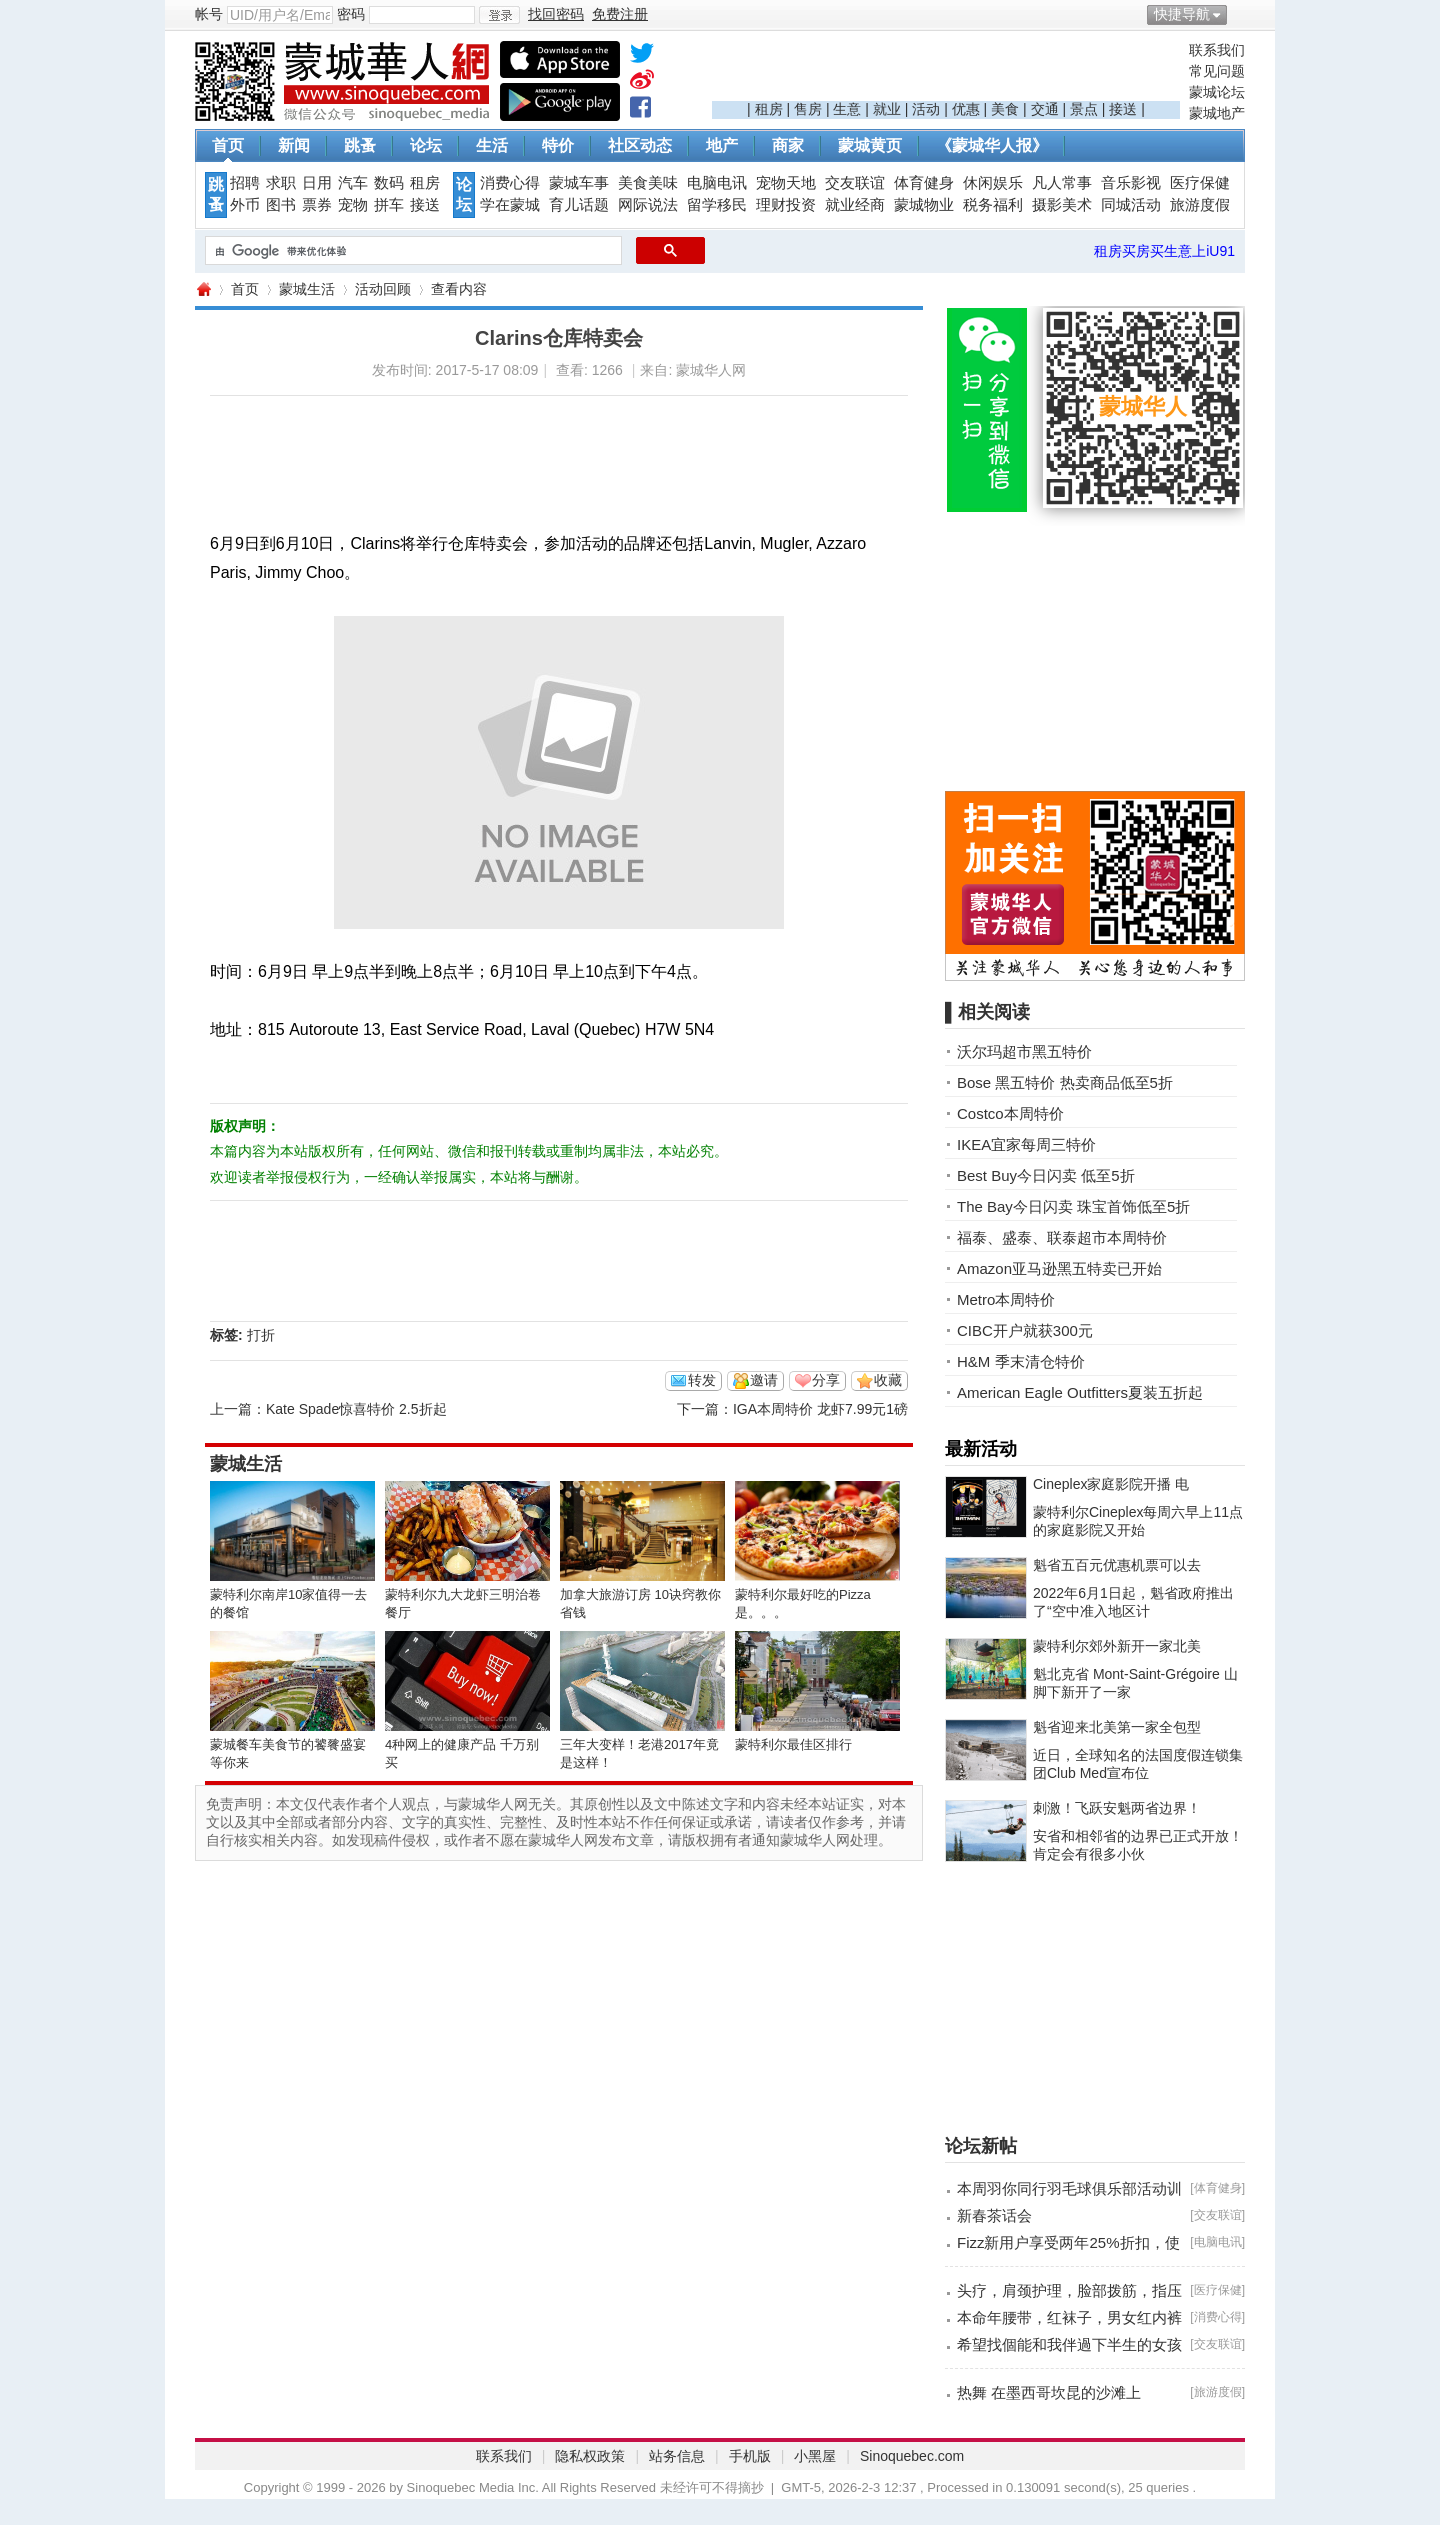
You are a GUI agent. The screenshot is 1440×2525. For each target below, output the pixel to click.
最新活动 (981, 1449)
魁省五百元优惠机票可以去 (1117, 1565)
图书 (281, 205)
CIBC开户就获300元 (1025, 1330)
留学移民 (717, 205)
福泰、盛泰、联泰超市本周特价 (1062, 1237)
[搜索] (411, 251)
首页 (228, 145)
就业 (887, 109)
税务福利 (993, 205)
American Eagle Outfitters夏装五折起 (1080, 1392)
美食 (1005, 109)
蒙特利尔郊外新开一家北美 (1117, 1646)
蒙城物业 (924, 205)
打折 (261, 1335)
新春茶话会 (994, 2215)
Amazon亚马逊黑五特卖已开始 (1059, 1268)
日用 (317, 183)
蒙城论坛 (1217, 92)
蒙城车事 (579, 183)
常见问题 (1217, 71)
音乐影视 (1131, 183)
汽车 (353, 183)
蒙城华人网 (203, 289)
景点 (1084, 109)
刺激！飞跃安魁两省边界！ (1117, 1808)
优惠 (966, 109)
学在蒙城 (510, 205)
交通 (1045, 109)
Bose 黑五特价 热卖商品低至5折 (1065, 1082)
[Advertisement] (946, 71)
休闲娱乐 (993, 183)
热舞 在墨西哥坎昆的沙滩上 (1049, 2392)
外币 (245, 205)
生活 (492, 145)
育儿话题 (579, 205)
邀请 (764, 1380)
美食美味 (648, 183)
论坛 (426, 145)
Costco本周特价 (1010, 1113)
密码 (351, 14)
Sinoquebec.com (912, 2456)
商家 (788, 145)
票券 (317, 205)
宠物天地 (786, 183)
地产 (722, 145)
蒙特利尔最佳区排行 (793, 1744)
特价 (558, 145)
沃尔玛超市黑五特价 (1024, 1051)
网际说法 (648, 205)
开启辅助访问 (1240, 14)
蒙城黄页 (870, 145)
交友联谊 (855, 183)
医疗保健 (1200, 183)
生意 (847, 109)
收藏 (888, 1380)
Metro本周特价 (1006, 1299)
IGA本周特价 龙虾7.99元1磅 (820, 1409)
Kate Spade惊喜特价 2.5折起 (356, 1409)
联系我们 (1217, 50)
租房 (769, 109)
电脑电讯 (717, 183)
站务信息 (677, 2456)
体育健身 (924, 183)
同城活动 (1131, 205)
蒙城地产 (1217, 113)
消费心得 (510, 183)
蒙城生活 (307, 289)
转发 (702, 1380)
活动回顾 (383, 289)
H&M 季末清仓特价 (1021, 1361)
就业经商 (855, 205)
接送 (1123, 109)
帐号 (209, 14)
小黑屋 (815, 2456)
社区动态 (640, 145)
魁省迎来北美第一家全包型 (1117, 1727)
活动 (926, 109)
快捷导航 (1182, 14)
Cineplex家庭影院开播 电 (1111, 1484)
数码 (389, 183)
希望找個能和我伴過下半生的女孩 (1069, 2344)
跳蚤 (360, 145)
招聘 (245, 183)
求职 (281, 183)
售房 (808, 109)
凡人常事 (1062, 183)
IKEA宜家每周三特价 (1026, 1144)
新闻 (294, 145)
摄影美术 (1062, 205)
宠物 (353, 205)
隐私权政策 (590, 2456)
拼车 (389, 205)
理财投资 (786, 205)
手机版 (750, 2456)
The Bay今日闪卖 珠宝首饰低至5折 (1073, 1206)
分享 (826, 1380)
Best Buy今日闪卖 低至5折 (1046, 1175)
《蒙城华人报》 (992, 145)
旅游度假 (1200, 205)
